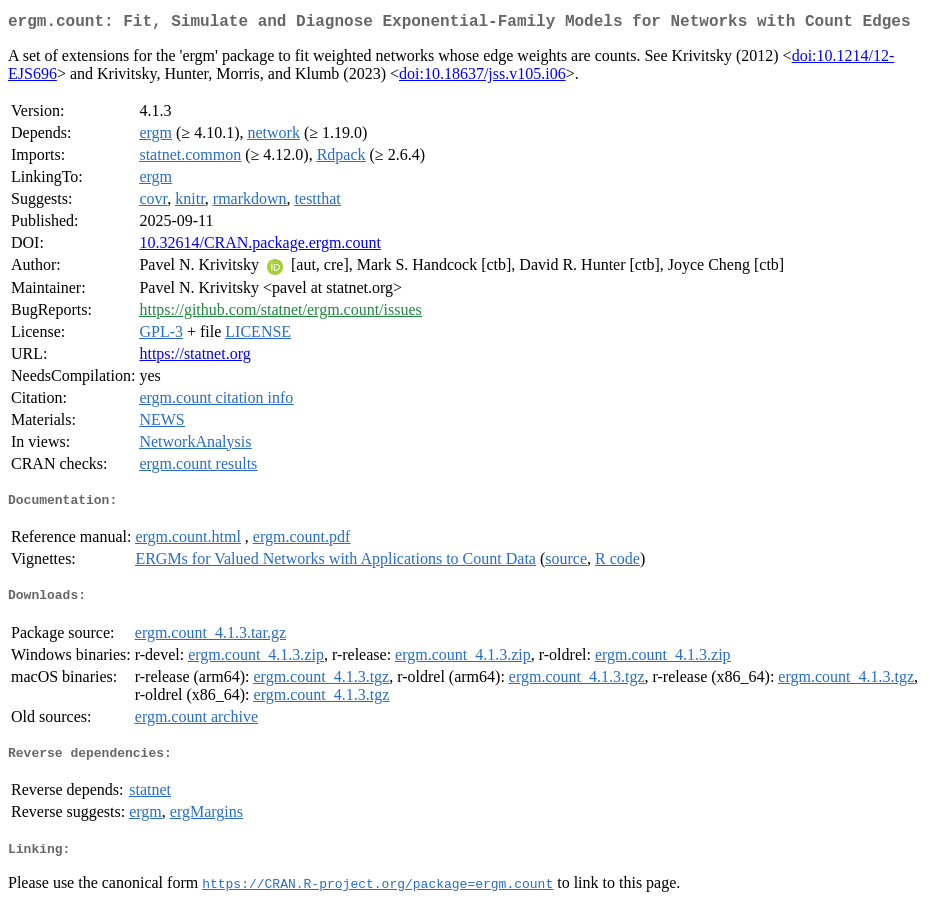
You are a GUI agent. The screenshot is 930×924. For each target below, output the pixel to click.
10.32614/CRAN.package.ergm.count (259, 246)
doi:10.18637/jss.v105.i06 (482, 77)
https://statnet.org (194, 357)
